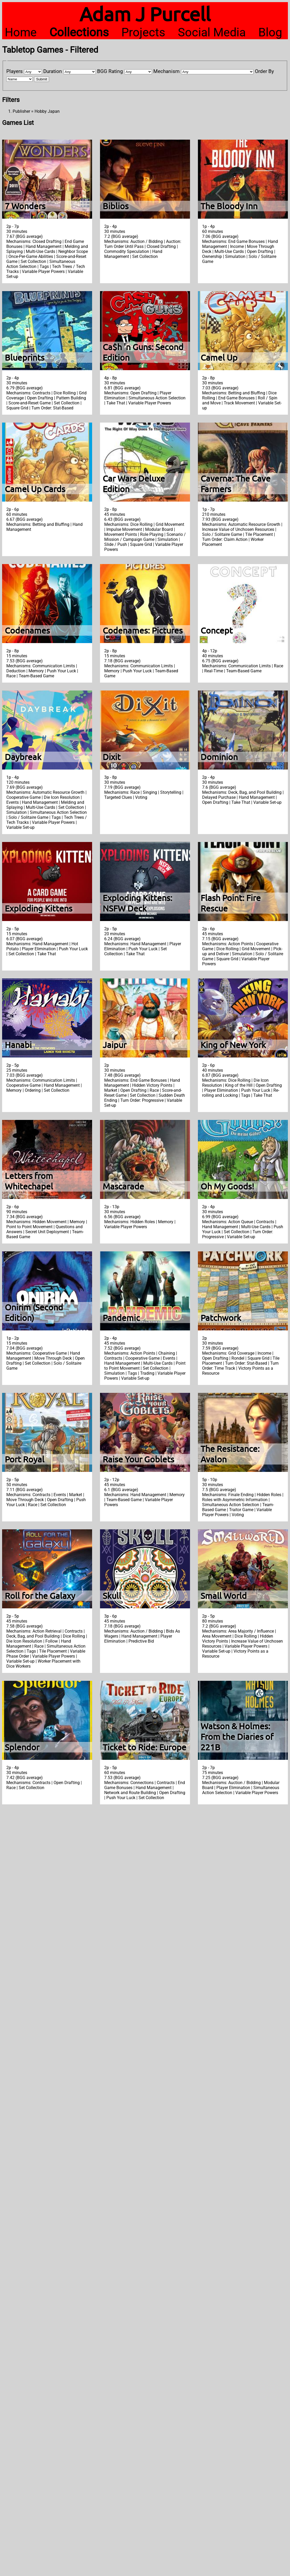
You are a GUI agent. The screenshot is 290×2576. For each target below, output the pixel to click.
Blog (270, 32)
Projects (143, 32)
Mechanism (166, 71)
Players (14, 71)
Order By (264, 71)
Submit (41, 79)
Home (21, 32)
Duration (52, 71)
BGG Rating (110, 71)
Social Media (212, 32)
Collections (79, 32)
